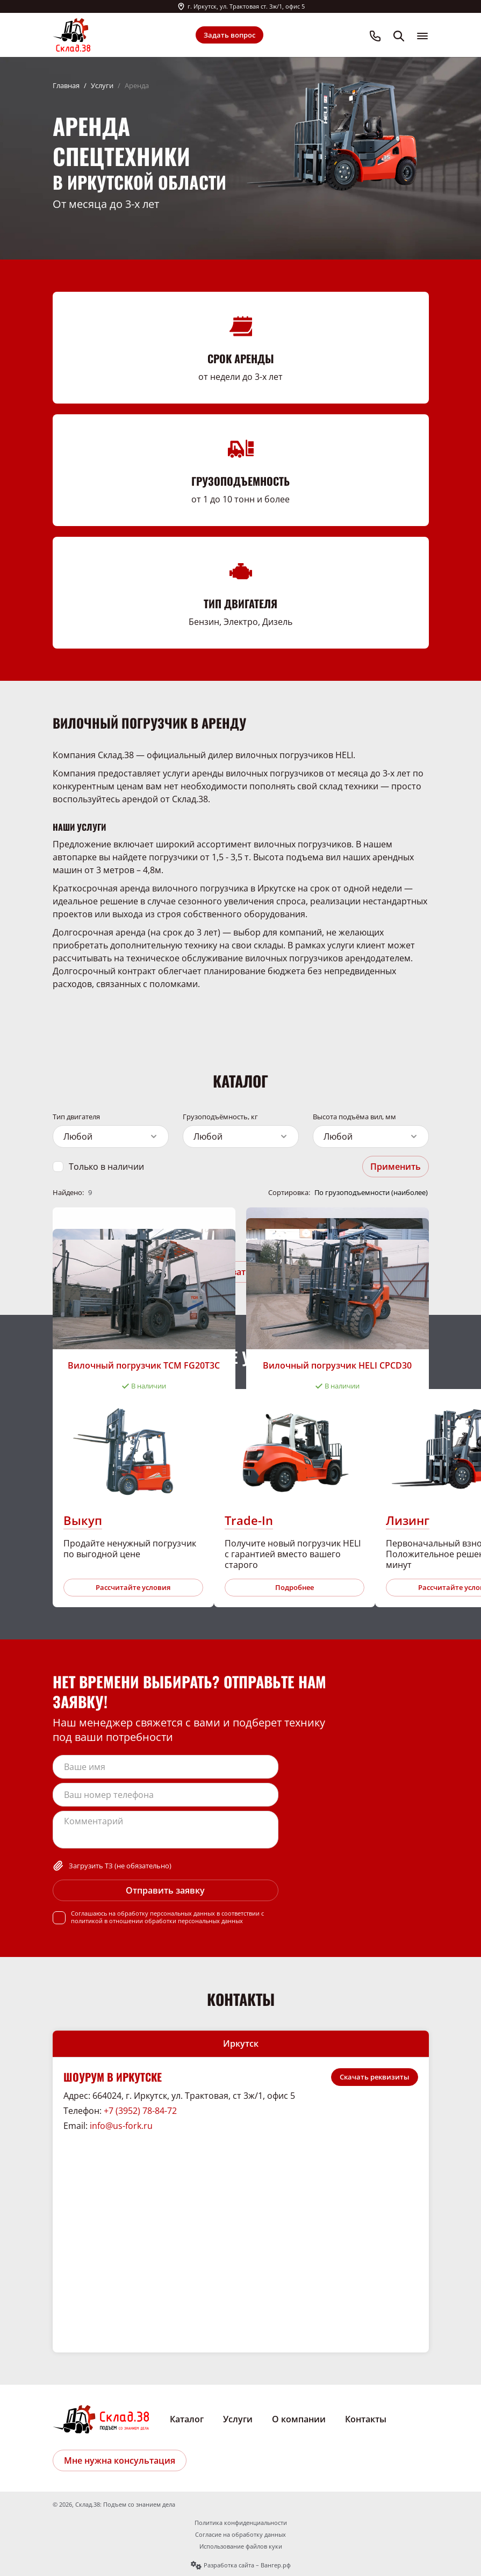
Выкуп (82, 1520)
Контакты (365, 2419)
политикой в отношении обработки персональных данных (157, 1921)
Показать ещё (241, 1272)
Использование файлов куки (240, 2546)
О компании (299, 2419)
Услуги (102, 85)
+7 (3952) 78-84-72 (140, 2110)
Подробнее (294, 1587)
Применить (395, 1166)
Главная (66, 85)
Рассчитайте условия (133, 1587)
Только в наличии (106, 1166)
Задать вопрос (229, 35)
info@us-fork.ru (121, 2125)
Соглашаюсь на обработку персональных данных (143, 1913)
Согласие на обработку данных (240, 2534)
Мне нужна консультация (119, 2460)
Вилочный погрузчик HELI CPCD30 (337, 1365)
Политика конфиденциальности (241, 2523)
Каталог (187, 2419)
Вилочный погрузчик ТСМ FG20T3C (144, 1365)
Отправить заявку (165, 1890)
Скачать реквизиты (375, 2077)
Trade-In (249, 1520)
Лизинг (407, 1520)
